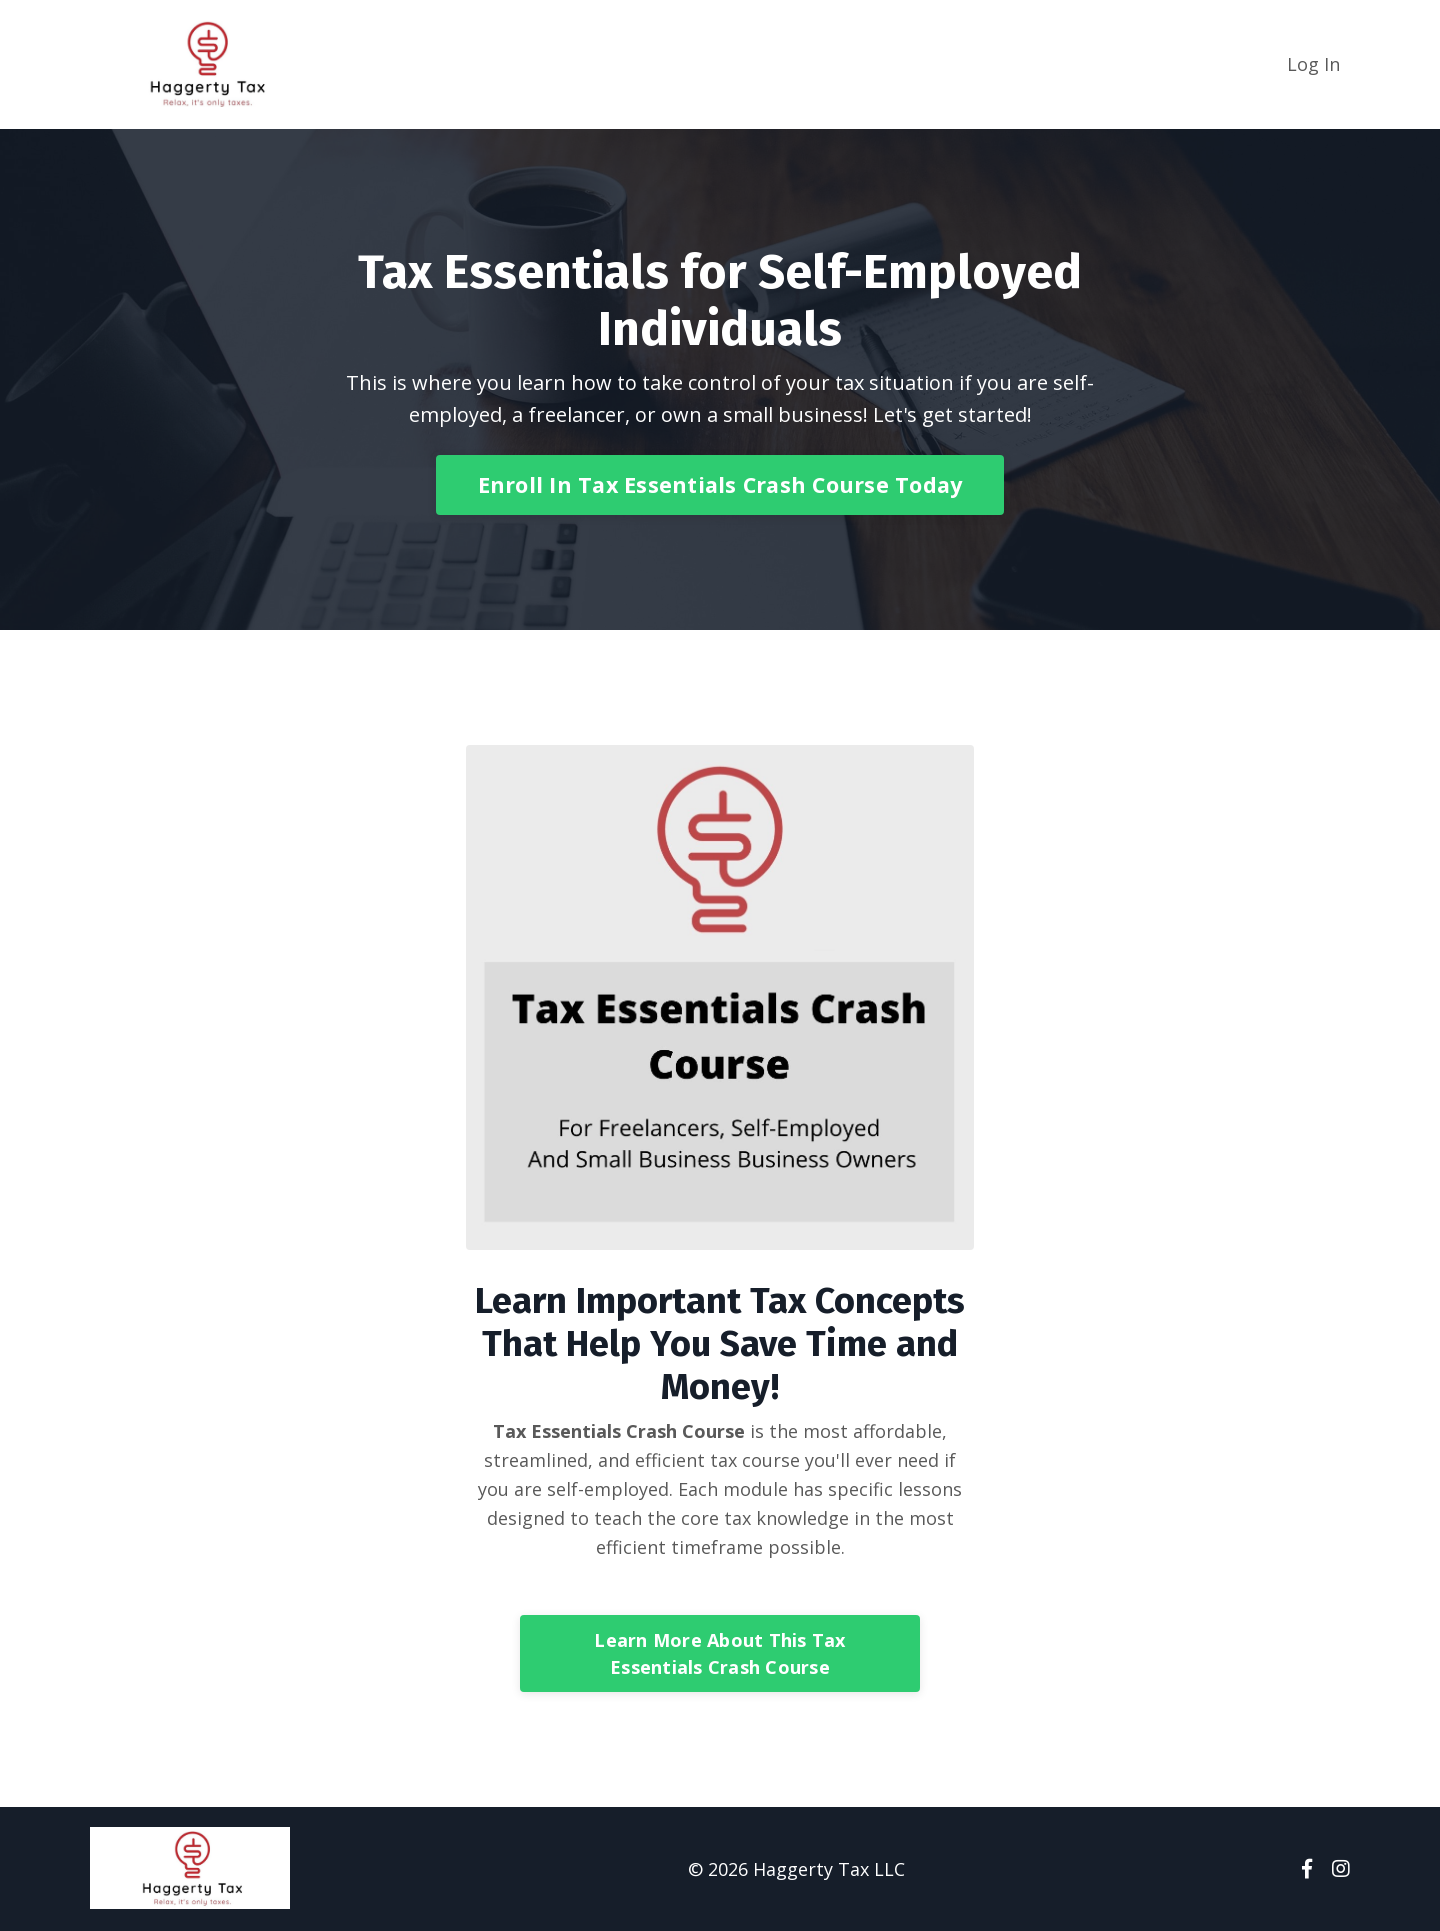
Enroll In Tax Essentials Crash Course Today (720, 484)
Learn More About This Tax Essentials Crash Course (719, 1653)
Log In (1313, 64)
